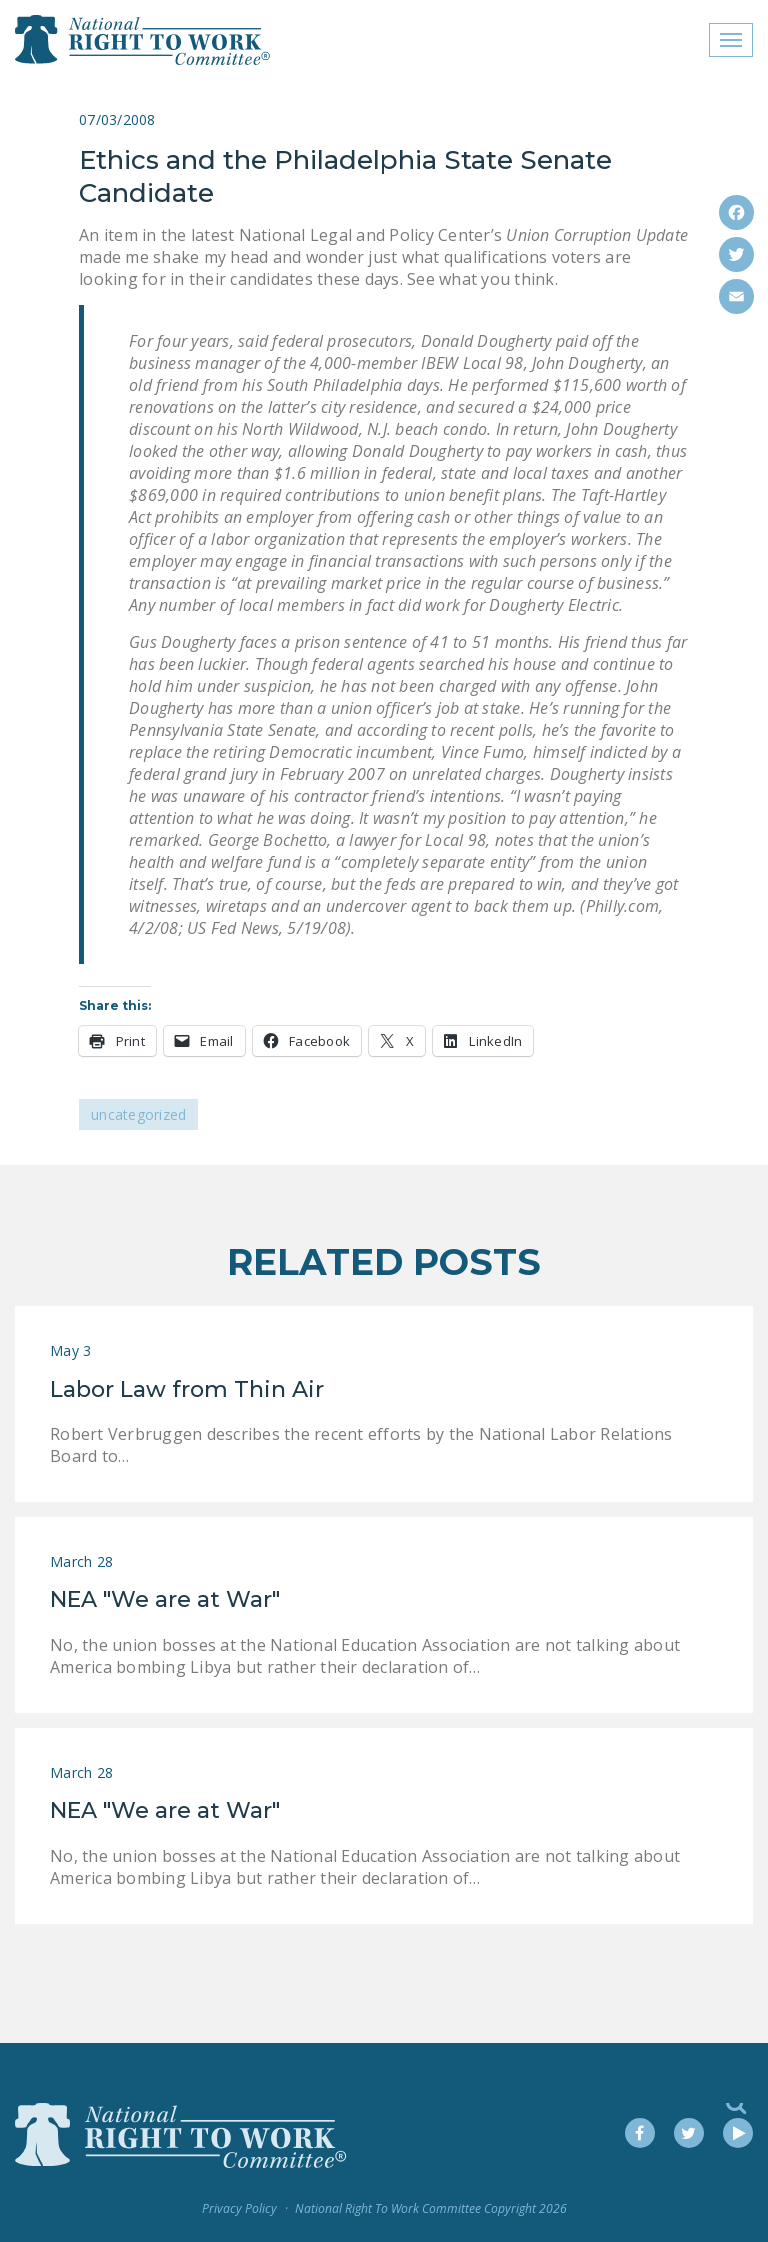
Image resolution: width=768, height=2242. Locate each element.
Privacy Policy (239, 2208)
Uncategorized (138, 1114)
